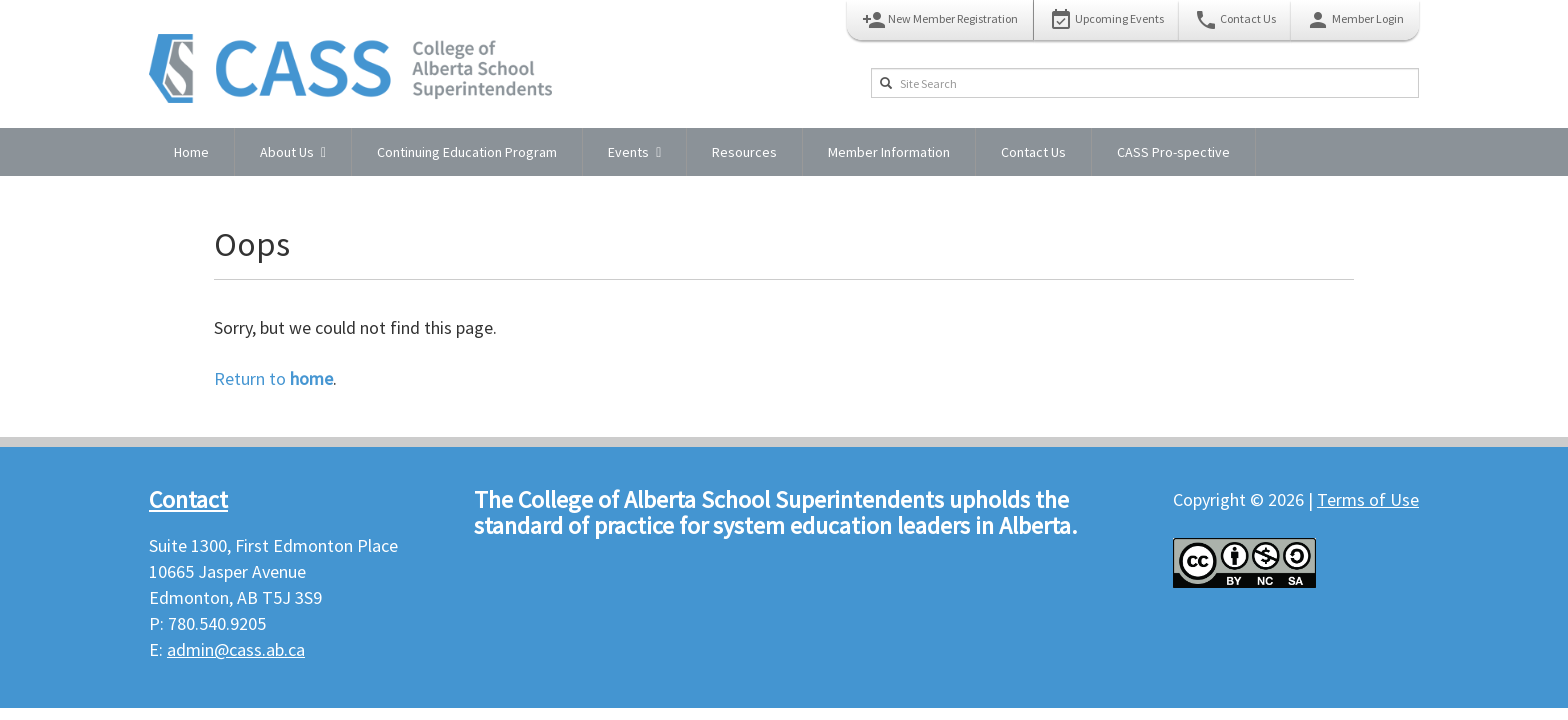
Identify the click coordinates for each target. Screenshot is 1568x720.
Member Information (889, 152)
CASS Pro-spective (1173, 152)
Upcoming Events (1106, 20)
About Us (287, 152)
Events (628, 152)
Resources (744, 152)
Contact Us (1235, 20)
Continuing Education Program (467, 152)
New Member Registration (940, 20)
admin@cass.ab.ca (236, 649)
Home (191, 152)
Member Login (1355, 20)
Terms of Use (1368, 499)
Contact (188, 499)
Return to (273, 378)
